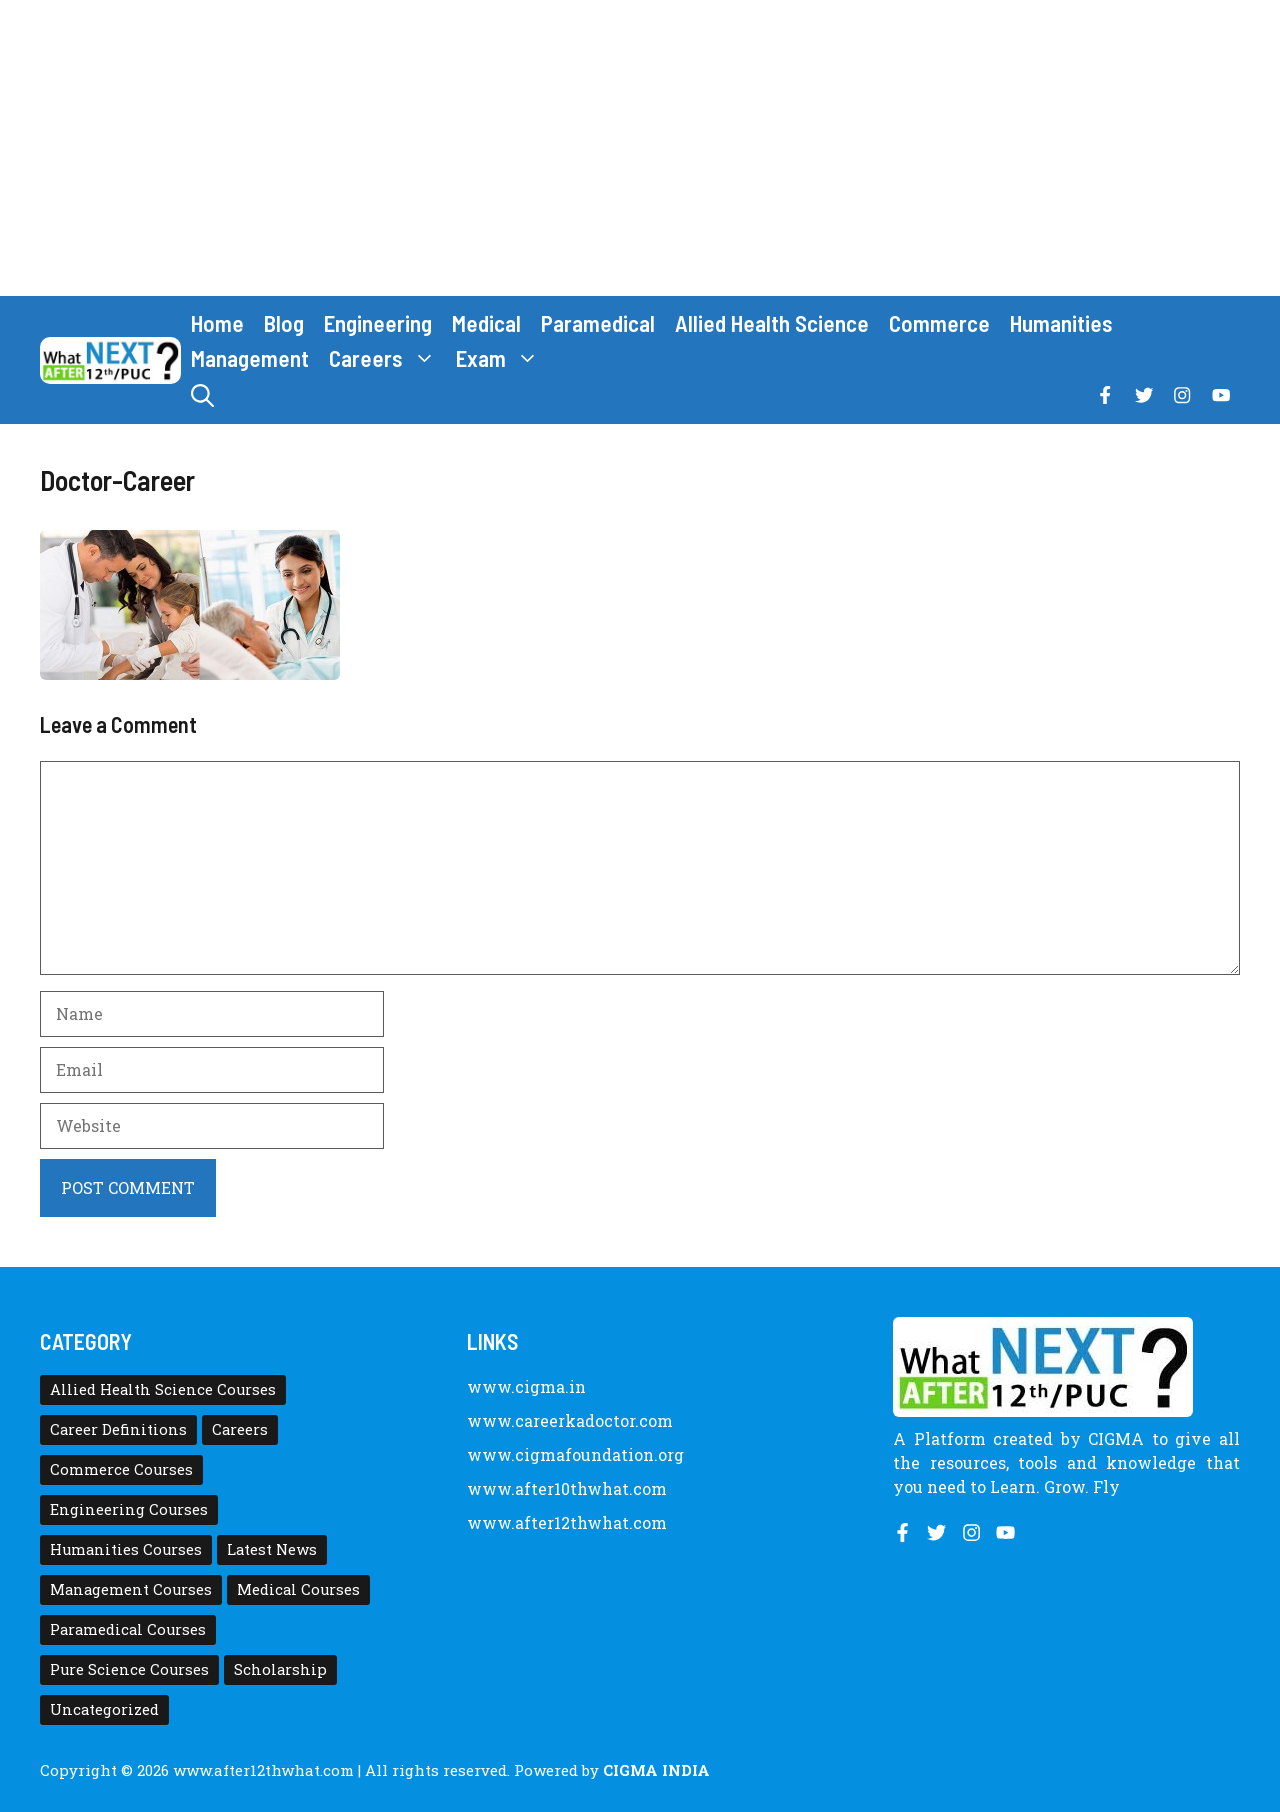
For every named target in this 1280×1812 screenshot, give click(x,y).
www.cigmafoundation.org (575, 1454)
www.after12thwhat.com (567, 1522)
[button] (202, 395)
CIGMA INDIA (656, 1770)
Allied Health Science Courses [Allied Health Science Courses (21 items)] (163, 1389)
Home (217, 323)
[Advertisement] (640, 148)
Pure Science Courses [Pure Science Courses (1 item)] (129, 1669)
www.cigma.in (526, 1386)
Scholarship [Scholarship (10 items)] (280, 1669)
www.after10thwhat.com (567, 1488)
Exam (502, 358)
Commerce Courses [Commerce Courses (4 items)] (121, 1469)
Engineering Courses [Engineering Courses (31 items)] (129, 1509)
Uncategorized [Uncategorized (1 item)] (104, 1709)
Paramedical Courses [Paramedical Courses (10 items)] (128, 1629)
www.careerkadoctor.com (570, 1420)
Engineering (378, 323)
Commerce (939, 323)
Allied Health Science (772, 323)
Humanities (1061, 323)
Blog (284, 323)
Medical (486, 323)
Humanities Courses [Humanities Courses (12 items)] (126, 1549)
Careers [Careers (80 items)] (240, 1429)
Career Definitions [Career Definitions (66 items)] (118, 1429)
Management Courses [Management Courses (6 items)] (131, 1589)
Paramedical (598, 323)
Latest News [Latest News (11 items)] (272, 1549)
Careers (387, 358)
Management (250, 358)
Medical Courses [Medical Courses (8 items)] (298, 1589)
